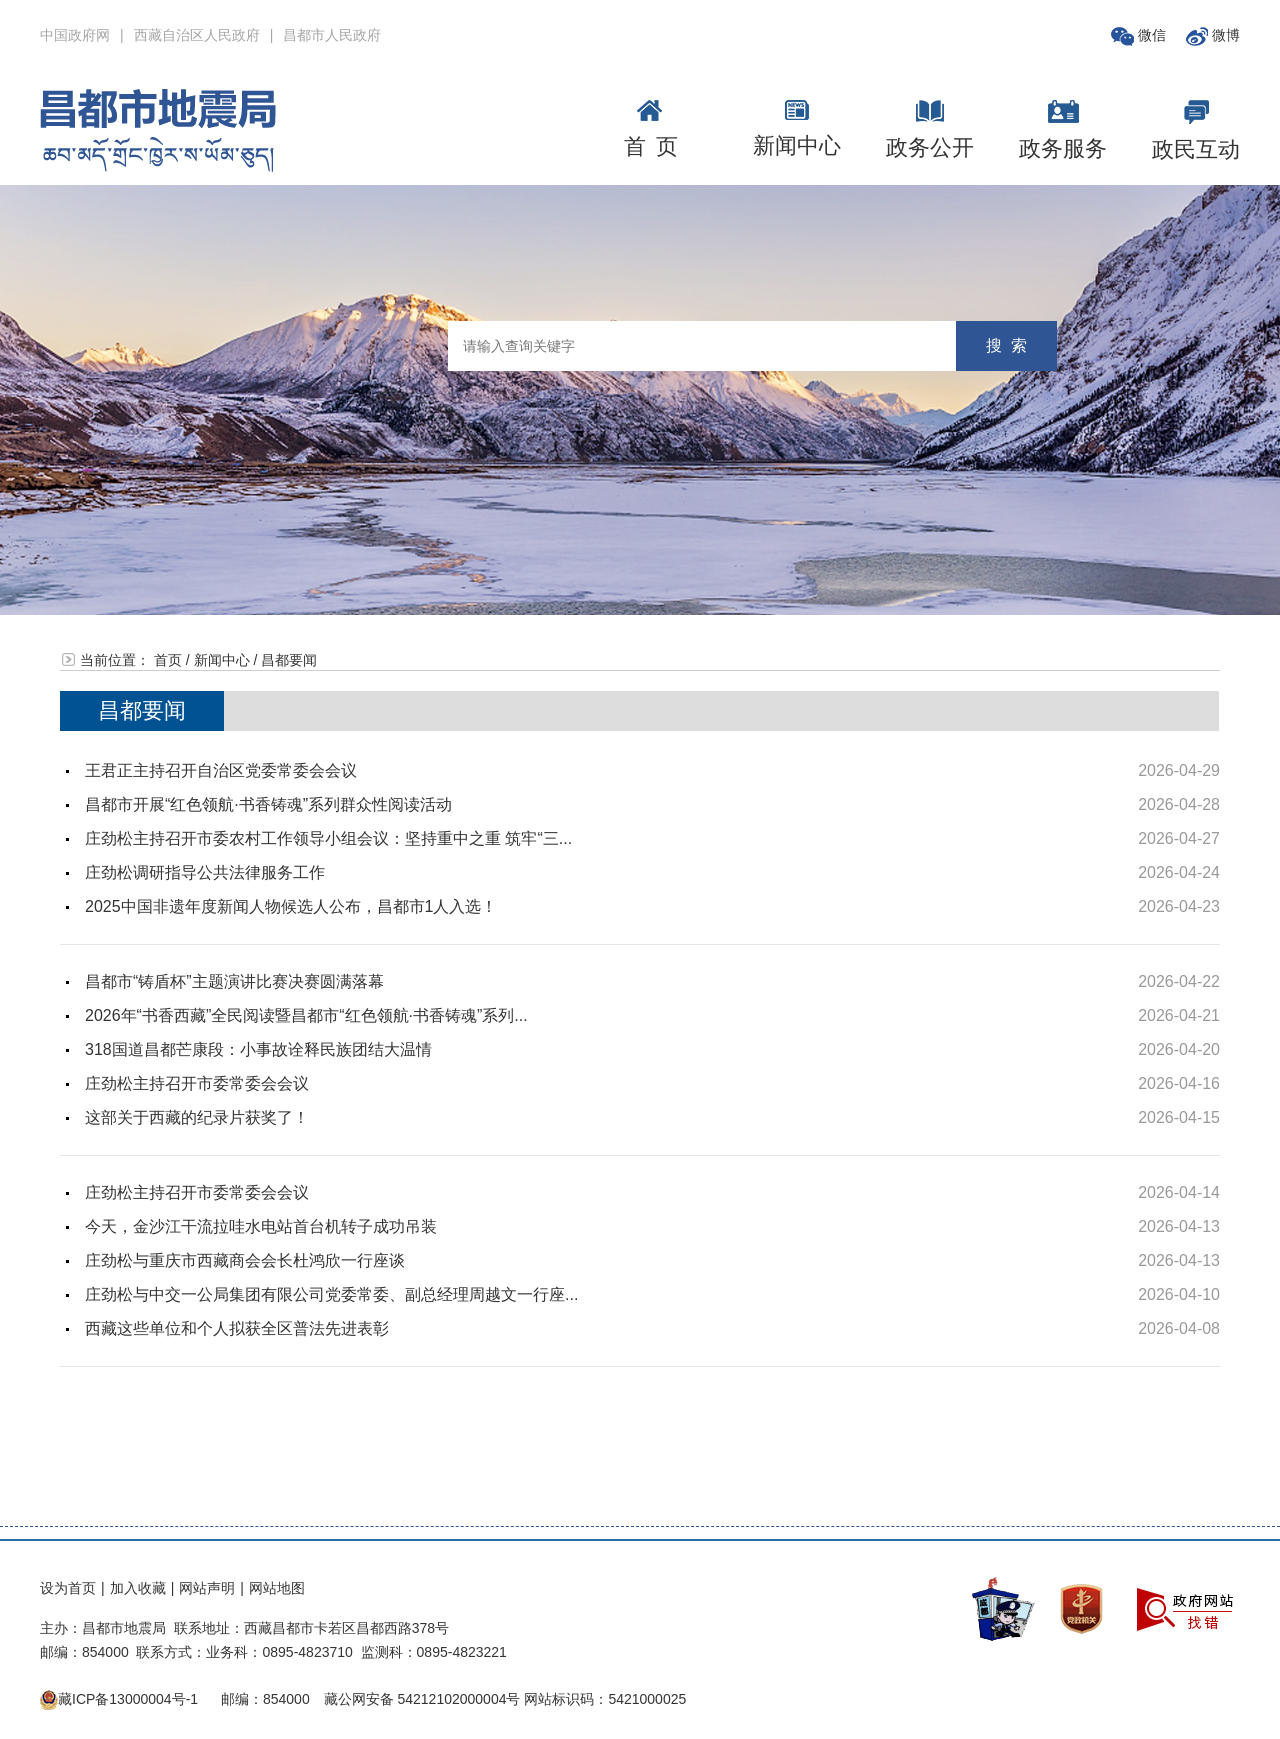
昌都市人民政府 (332, 35)
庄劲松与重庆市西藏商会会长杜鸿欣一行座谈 (245, 1260)
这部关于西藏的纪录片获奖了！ (197, 1117)
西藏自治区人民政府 (197, 35)
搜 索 (1006, 345)
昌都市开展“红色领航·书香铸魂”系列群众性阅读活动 (268, 804)
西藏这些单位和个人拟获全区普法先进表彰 (237, 1328)
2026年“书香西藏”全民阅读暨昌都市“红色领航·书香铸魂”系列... (306, 1015)
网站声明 (207, 1588)
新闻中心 (222, 660)
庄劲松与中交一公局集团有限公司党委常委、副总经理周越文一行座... (331, 1294)
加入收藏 (138, 1588)
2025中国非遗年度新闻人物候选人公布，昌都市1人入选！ (291, 906)
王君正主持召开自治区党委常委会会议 (221, 770)
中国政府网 (75, 35)
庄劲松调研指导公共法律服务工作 (205, 872)
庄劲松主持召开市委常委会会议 (197, 1083)
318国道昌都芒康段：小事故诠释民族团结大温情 (258, 1049)
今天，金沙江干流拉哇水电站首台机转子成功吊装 (261, 1226)
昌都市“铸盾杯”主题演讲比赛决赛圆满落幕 (234, 981)
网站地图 (277, 1588)
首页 (168, 660)
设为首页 (68, 1588)
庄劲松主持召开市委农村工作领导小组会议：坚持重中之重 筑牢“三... (328, 838)
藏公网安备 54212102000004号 (422, 1699)
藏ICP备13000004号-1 (128, 1699)
